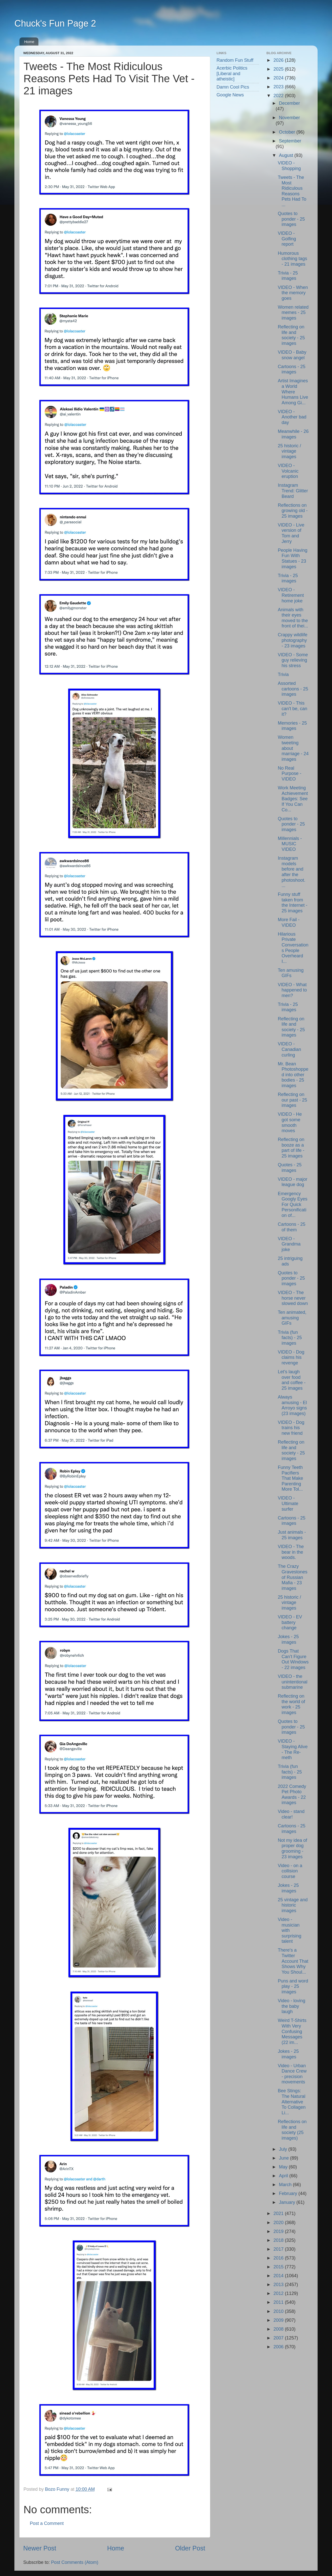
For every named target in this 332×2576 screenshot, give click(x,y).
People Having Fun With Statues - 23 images (292, 558)
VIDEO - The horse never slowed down (293, 1298)
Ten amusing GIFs (290, 973)
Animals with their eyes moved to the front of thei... (293, 618)
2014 (279, 2275)
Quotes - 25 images (289, 1167)
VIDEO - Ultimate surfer (288, 1503)
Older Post (190, 2548)
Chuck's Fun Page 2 (55, 23)
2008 (279, 2329)
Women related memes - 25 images (293, 313)
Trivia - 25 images (288, 275)
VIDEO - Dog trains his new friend (291, 1428)
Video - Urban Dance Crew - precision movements (292, 2074)
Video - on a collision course (290, 1871)
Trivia (283, 674)
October (287, 132)
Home (29, 41)
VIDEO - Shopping (289, 165)
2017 (279, 2249)
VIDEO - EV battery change (290, 1622)
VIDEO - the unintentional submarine (292, 1682)
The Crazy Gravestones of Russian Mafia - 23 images (292, 1577)
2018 (279, 2240)
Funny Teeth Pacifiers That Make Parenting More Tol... (290, 1478)
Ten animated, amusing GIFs (292, 1318)
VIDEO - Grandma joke (289, 1244)
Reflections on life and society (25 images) (292, 2130)
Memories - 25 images (292, 726)
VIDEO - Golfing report (287, 239)
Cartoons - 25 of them (291, 1227)
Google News (230, 94)
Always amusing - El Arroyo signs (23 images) (292, 1405)
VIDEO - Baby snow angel (292, 355)
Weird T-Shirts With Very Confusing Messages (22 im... (292, 2031)
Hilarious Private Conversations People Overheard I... (293, 948)
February (288, 2193)
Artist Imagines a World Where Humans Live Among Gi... (293, 391)
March (286, 2184)
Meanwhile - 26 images (293, 434)
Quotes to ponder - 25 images (291, 219)
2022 (279, 95)
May (284, 2166)
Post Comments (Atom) (74, 2562)
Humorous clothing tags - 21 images (292, 259)
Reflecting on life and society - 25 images (291, 335)
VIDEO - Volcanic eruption (288, 471)
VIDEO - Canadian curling (289, 1049)
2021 (279, 2213)
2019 (279, 2231)
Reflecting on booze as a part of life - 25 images (291, 1147)
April (284, 2175)
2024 (279, 77)
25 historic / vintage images (289, 451)
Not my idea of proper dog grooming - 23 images (292, 1848)
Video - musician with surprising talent (289, 1930)
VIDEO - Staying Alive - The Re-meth (292, 1749)
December (289, 103)
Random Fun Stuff (235, 60)
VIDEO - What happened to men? (292, 990)
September (290, 140)
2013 (279, 2284)
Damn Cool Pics (233, 87)
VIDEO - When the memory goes (293, 293)
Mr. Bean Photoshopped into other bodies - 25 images (293, 1074)
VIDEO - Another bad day (292, 417)
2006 (279, 2346)
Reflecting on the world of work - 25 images (291, 1704)
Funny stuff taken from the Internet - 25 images (292, 902)
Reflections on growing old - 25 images (292, 511)
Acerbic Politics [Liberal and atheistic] (232, 73)
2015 (279, 2266)
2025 (279, 69)
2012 (279, 2293)
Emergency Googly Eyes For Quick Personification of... (292, 1204)
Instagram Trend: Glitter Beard (293, 491)
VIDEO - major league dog (292, 1182)
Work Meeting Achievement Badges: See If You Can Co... (293, 798)
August (286, 155)
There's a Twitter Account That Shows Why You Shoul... (293, 1961)
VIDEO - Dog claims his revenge (291, 1357)
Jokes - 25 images (288, 1639)
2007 (279, 2337)
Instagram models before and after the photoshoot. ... (291, 872)
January (287, 2202)
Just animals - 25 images (292, 1535)
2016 (279, 2258)
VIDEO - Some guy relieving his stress (293, 660)
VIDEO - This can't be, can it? (292, 708)
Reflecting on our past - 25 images (292, 1100)
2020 (279, 2222)
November (289, 117)
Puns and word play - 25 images (293, 1986)
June (284, 2158)
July (283, 2149)
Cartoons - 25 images (291, 369)
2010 (279, 2311)
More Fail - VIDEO (288, 922)
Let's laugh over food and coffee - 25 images (291, 1380)
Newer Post (39, 2548)
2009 (279, 2320)
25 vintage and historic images (292, 1905)
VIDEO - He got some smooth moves (290, 1122)
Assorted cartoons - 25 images (293, 689)
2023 (279, 86)
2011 (279, 2302)
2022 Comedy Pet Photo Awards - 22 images (292, 1794)
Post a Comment (47, 2523)
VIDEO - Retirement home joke (291, 595)
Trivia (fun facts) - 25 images (290, 1338)
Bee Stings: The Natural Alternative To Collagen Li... (291, 2101)
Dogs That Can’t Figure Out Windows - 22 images (293, 1659)
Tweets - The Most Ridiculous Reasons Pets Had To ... (292, 191)
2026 (279, 60)
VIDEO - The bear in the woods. (291, 1552)
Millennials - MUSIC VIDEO (290, 844)
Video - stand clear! (291, 1814)
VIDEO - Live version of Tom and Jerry (291, 533)
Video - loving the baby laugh (291, 2006)
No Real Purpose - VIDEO (289, 774)
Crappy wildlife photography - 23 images (292, 640)
